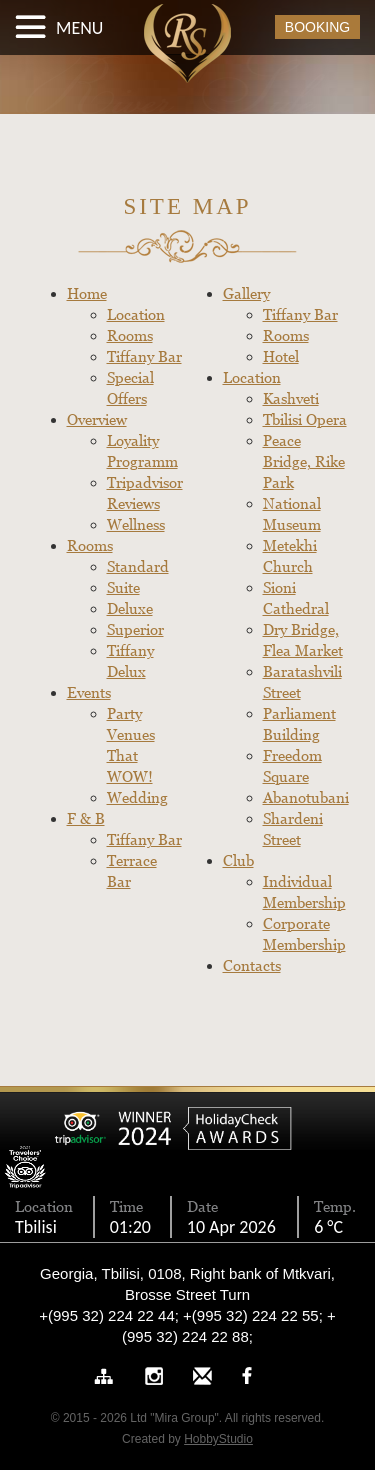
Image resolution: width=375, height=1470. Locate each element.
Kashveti (291, 398)
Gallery (246, 293)
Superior (135, 629)
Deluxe (130, 608)
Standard (138, 566)
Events (89, 692)
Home (87, 293)
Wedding (137, 797)
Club (238, 860)
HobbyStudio (218, 1439)
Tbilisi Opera (305, 419)
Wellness (136, 524)
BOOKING (317, 27)
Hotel (281, 356)
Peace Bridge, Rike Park (304, 461)
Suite (123, 587)
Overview (97, 419)
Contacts (252, 965)
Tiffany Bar (144, 356)
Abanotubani (306, 797)
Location (136, 314)
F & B (86, 818)
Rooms (130, 335)
